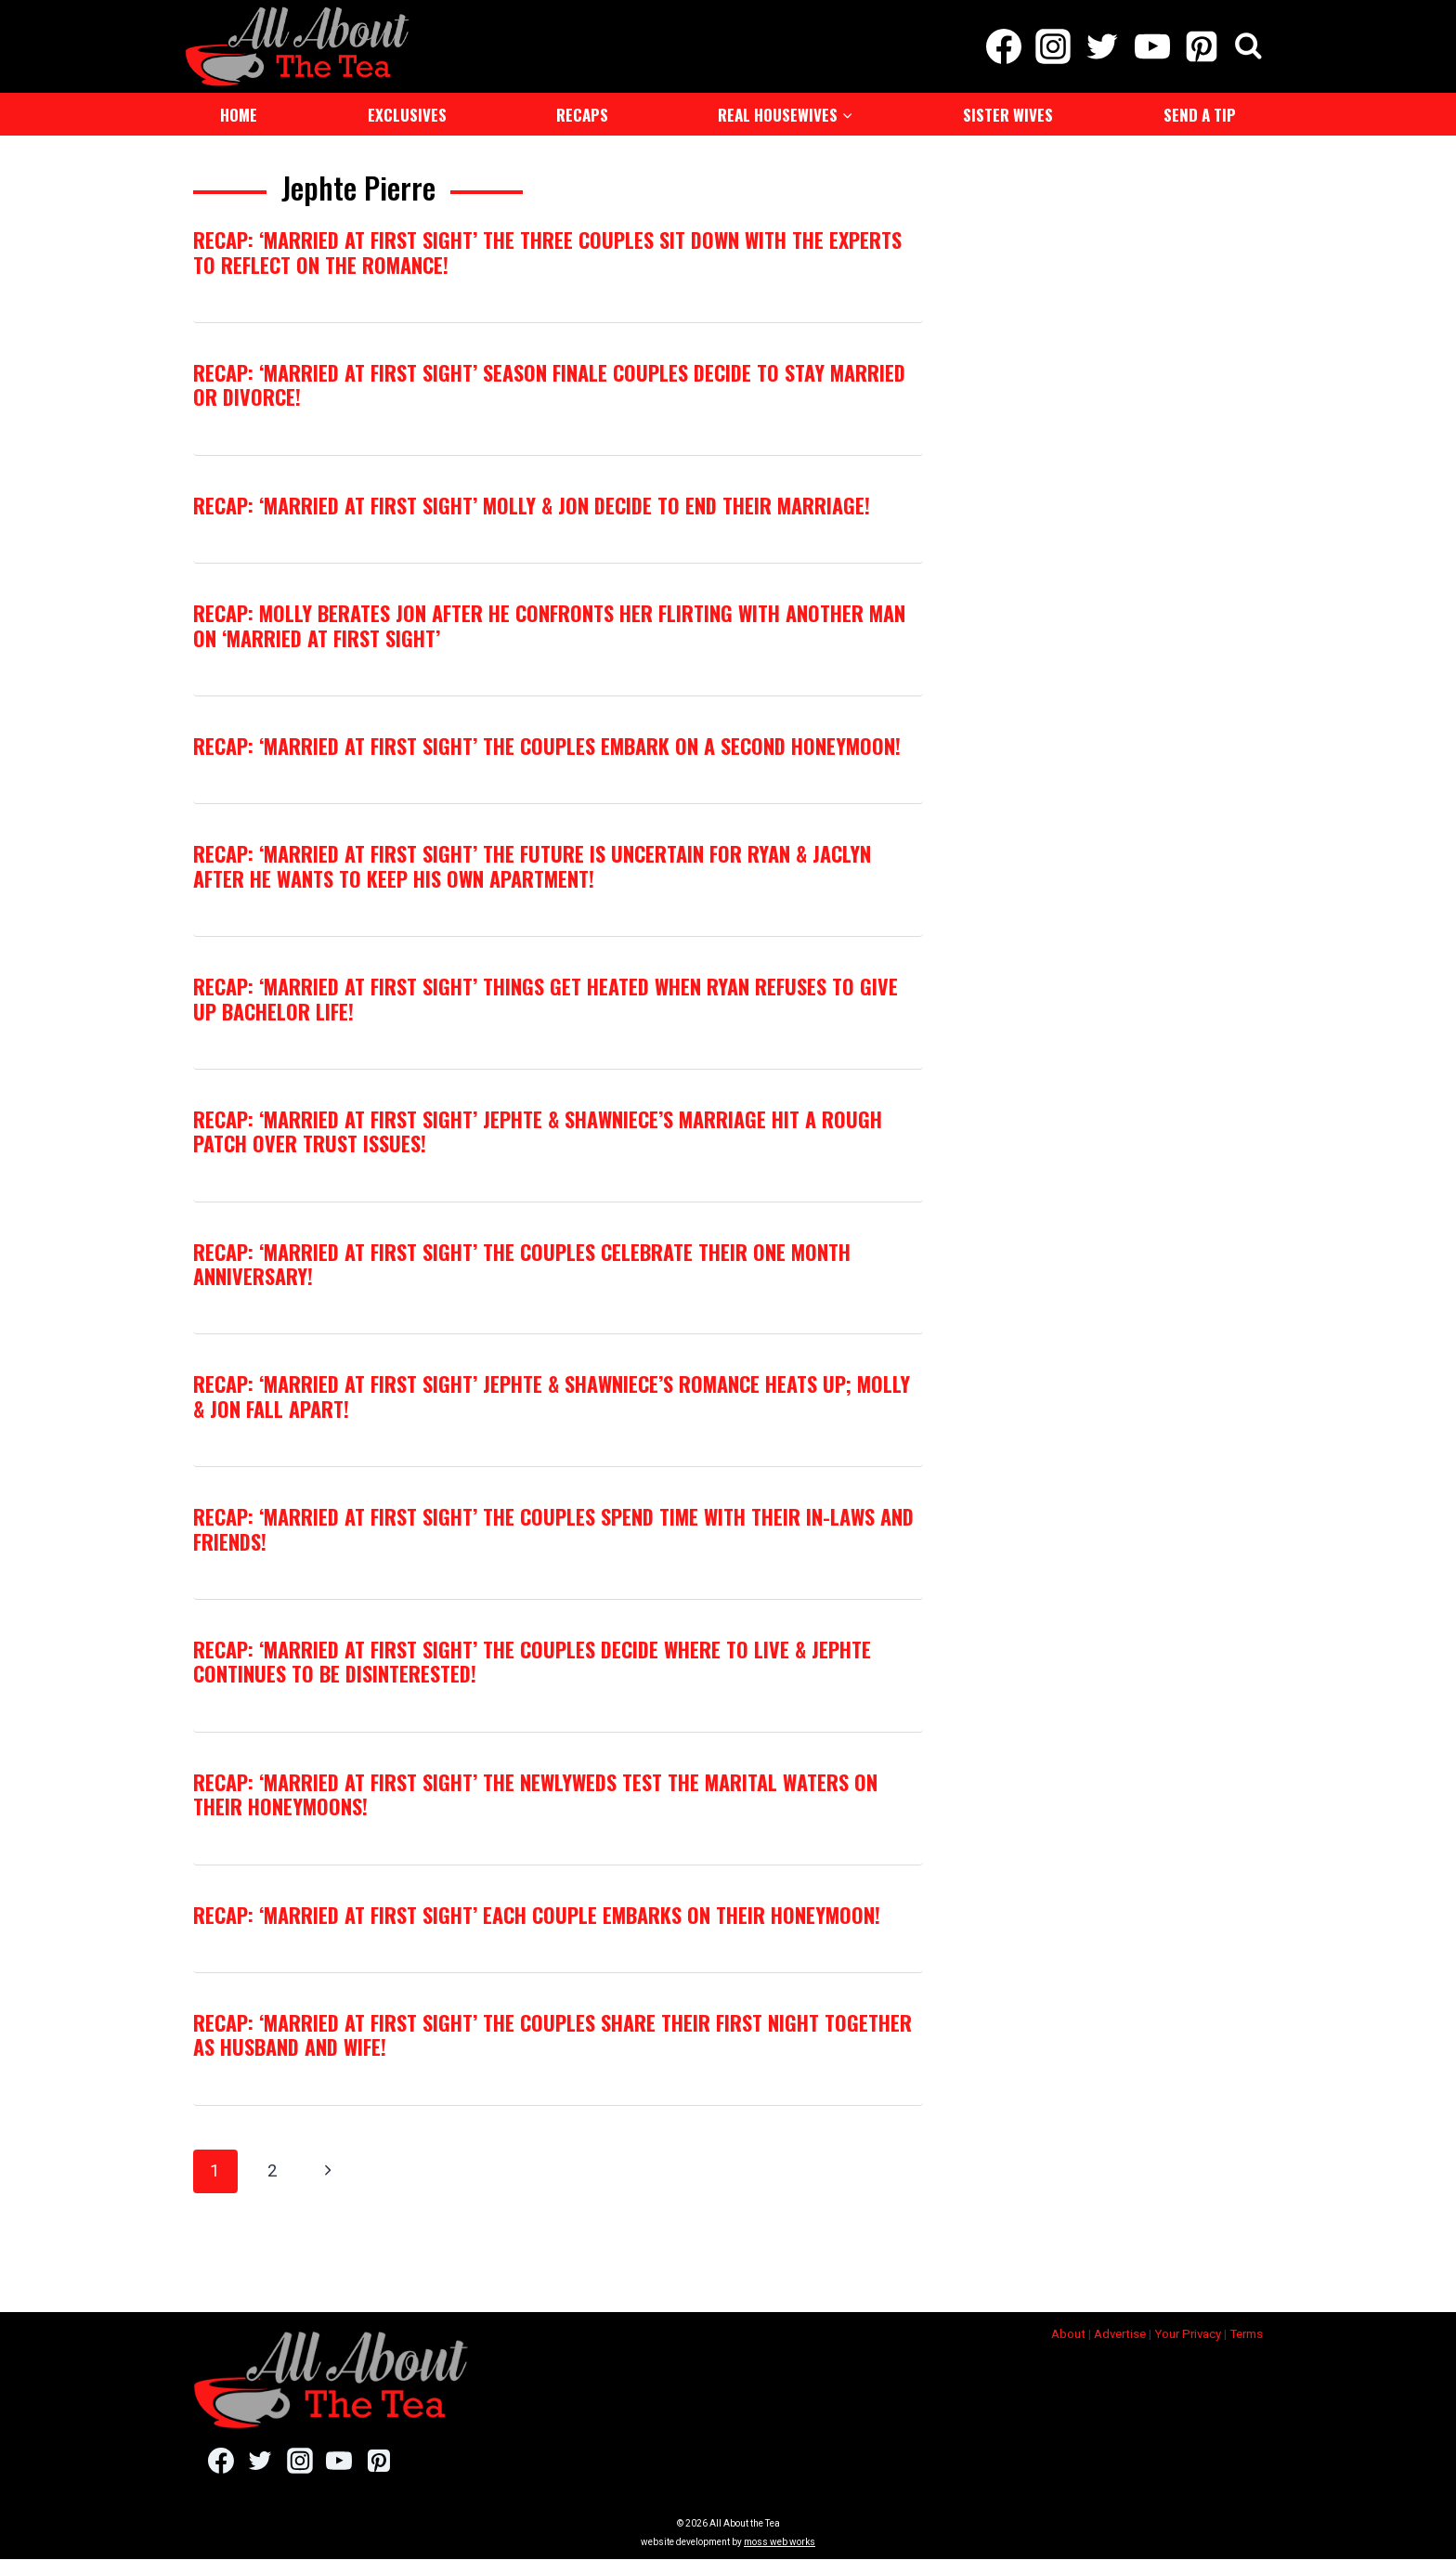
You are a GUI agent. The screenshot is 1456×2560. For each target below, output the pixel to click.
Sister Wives (1008, 114)
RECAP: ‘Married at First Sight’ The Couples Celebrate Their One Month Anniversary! (522, 1264)
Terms (1246, 2334)
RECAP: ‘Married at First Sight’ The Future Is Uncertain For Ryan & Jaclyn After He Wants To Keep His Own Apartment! (532, 865)
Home (238, 114)
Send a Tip (1200, 114)
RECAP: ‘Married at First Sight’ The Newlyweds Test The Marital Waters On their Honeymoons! (535, 1794)
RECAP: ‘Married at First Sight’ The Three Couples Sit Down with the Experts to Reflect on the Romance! (547, 252)
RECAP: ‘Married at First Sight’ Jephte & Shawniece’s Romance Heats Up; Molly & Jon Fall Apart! (551, 1396)
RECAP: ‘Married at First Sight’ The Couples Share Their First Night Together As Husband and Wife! (552, 2034)
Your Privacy (1187, 2334)
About (1068, 2334)
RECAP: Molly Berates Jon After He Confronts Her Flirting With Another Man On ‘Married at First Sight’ (549, 625)
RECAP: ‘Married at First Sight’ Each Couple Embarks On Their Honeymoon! (536, 1915)
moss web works (779, 2543)
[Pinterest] (1201, 46)
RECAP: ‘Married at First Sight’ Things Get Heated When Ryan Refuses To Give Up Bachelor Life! (545, 998)
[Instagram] (1053, 46)
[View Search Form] (1248, 47)
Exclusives (407, 114)
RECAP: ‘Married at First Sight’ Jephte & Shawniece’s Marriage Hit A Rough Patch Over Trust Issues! (537, 1131)
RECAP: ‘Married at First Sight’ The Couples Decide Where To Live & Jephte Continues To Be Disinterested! (532, 1661)
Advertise (1120, 2334)
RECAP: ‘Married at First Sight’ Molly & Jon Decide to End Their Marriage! (531, 505)
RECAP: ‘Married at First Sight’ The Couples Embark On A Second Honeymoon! (547, 745)
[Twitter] (1102, 46)
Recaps (582, 114)
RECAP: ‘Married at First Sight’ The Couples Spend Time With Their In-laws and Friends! (553, 1528)
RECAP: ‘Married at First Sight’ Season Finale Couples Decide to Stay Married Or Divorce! (549, 384)
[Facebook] (1003, 46)
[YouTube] (1151, 46)
